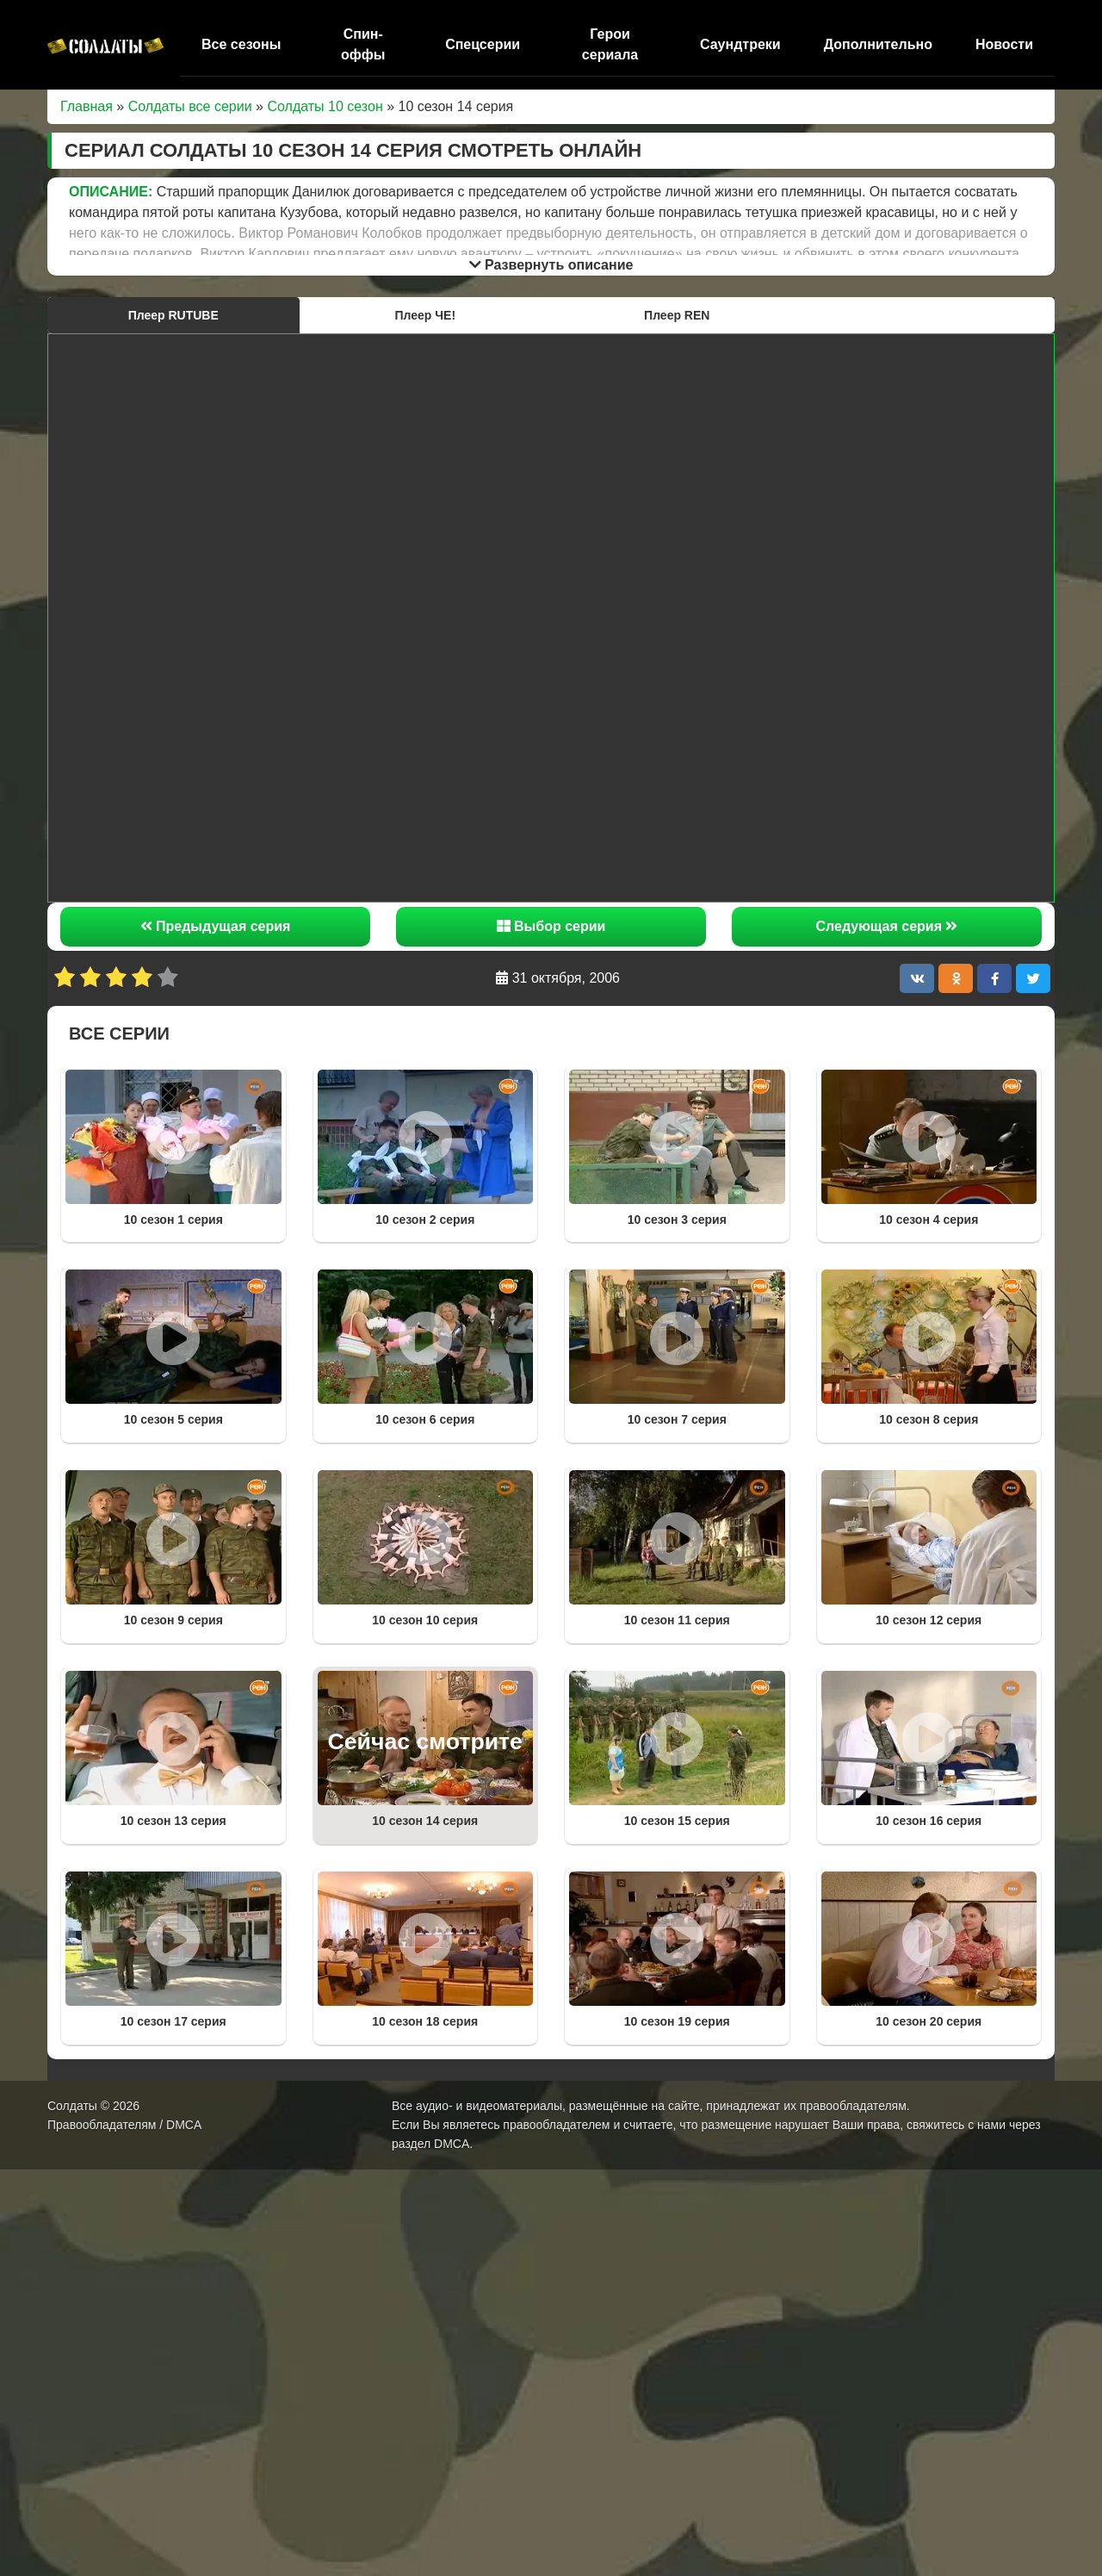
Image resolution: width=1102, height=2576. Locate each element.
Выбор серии (551, 926)
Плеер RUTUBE (173, 315)
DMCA (451, 2144)
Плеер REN (676, 315)
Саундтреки (740, 44)
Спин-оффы (363, 44)
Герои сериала (610, 44)
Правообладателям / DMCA (124, 2125)
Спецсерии (482, 44)
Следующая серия (887, 926)
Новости (1004, 44)
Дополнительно (878, 44)
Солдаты (72, 2106)
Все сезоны (241, 44)
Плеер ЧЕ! (424, 315)
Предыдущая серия (215, 926)
